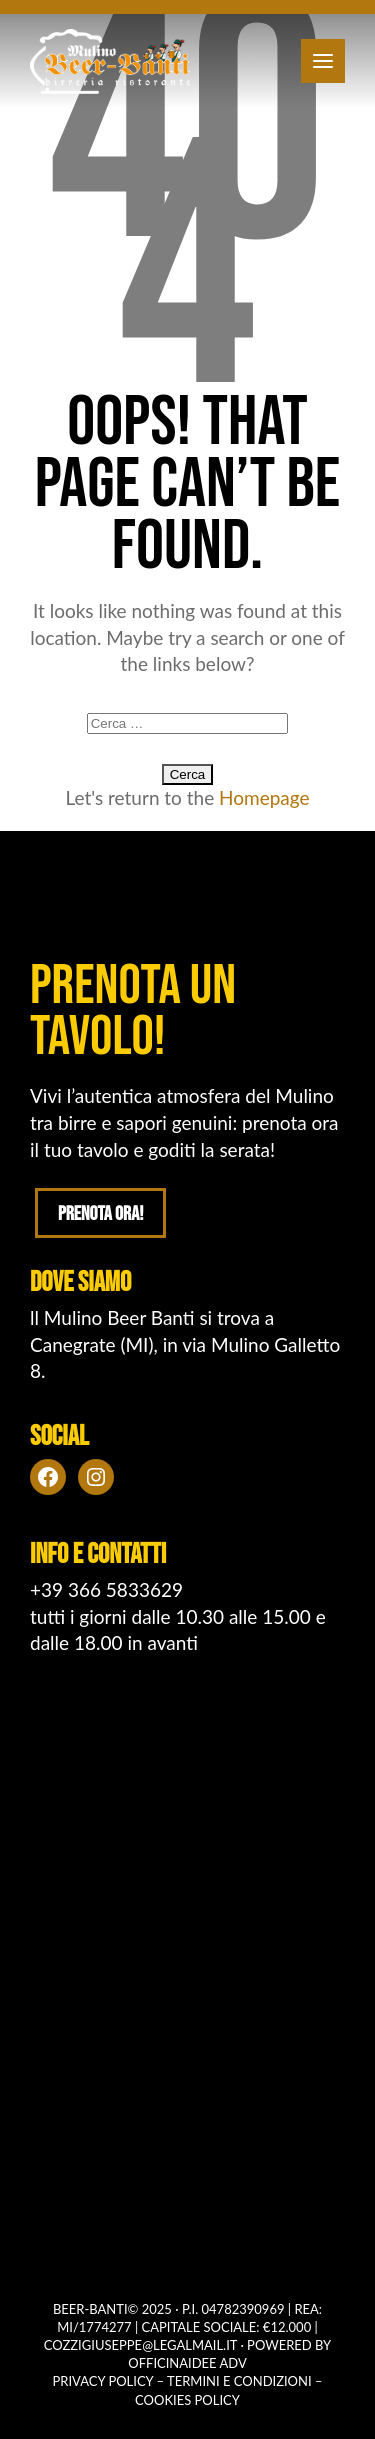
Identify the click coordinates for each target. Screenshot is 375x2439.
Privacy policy (103, 2381)
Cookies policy (187, 2400)
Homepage (264, 797)
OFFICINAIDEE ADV (187, 2363)
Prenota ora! (100, 1214)
